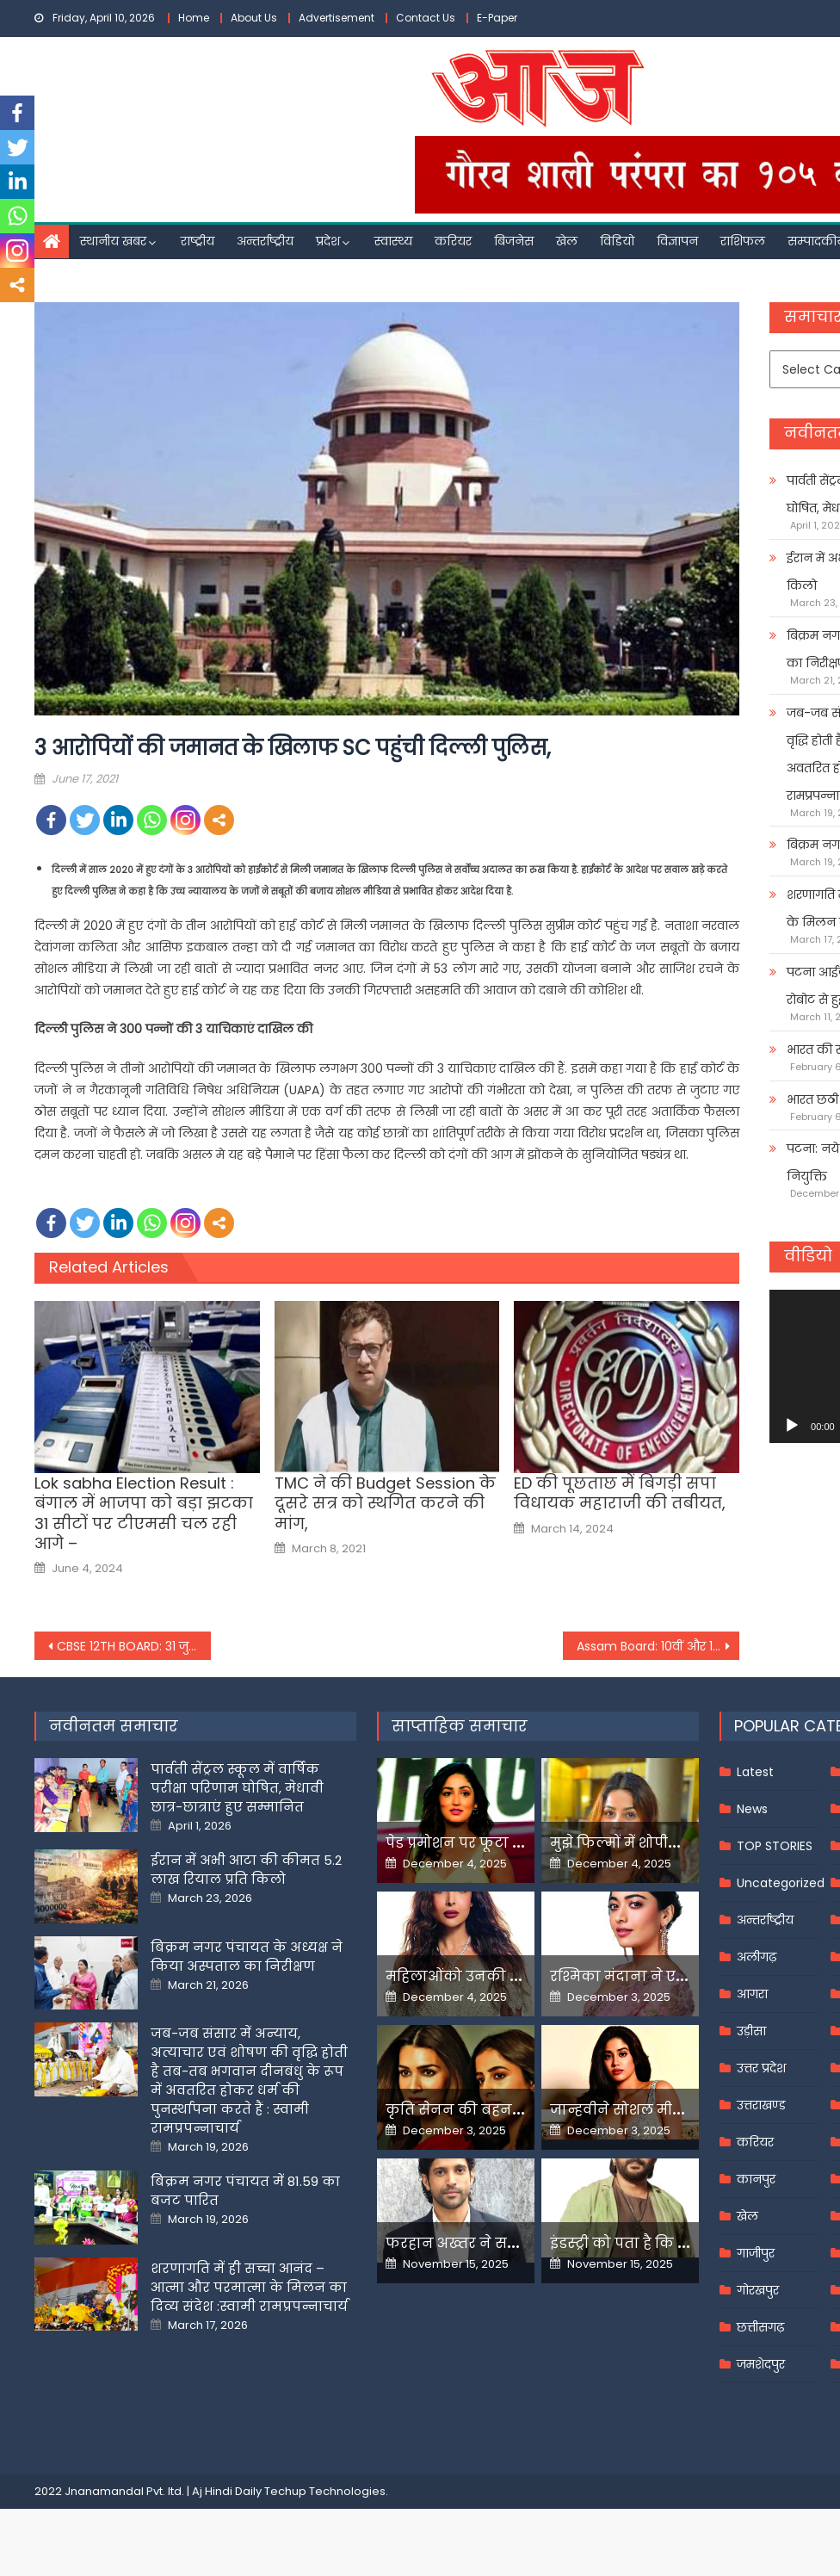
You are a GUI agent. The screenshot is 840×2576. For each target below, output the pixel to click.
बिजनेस (514, 241)
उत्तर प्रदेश (761, 2068)
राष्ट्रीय (197, 241)
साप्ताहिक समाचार (460, 1726)
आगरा (752, 1994)
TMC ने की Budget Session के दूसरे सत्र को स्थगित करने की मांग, (385, 1503)
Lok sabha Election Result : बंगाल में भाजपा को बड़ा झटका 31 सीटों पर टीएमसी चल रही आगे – (143, 1513)
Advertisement (336, 17)
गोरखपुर (758, 2290)
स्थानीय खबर (113, 241)
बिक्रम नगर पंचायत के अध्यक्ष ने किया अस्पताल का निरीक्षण (247, 1956)
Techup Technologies (325, 2491)
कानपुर (756, 2179)
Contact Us (425, 17)
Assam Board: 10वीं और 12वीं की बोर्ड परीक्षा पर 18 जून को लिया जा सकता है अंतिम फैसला (658, 1646)
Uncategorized (781, 1883)
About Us (254, 17)
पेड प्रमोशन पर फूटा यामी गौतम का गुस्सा (516, 1843)
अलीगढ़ (756, 1957)
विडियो (617, 241)
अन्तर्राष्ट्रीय (265, 241)
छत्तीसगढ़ (760, 2327)
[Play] (791, 1425)
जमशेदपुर (761, 2364)
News (752, 1808)
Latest (755, 1771)
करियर (453, 241)
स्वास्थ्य (393, 241)
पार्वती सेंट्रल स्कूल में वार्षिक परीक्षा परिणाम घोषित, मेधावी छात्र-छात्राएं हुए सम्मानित (237, 1788)
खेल (567, 241)
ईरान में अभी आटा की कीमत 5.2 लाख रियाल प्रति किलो (246, 1869)
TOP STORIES (774, 1846)
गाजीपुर (756, 2253)
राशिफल (742, 241)
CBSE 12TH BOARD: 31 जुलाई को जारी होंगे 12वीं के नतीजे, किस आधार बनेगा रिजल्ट (134, 1646)
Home (193, 17)
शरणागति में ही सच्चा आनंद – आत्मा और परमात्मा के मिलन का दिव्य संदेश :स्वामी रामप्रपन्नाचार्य (249, 2287)
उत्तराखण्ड (761, 2105)
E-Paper (497, 17)
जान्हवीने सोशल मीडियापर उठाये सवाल (675, 2110)
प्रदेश (328, 241)
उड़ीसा (751, 2031)
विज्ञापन (677, 241)
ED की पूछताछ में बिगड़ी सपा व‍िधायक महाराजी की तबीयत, (620, 1493)
